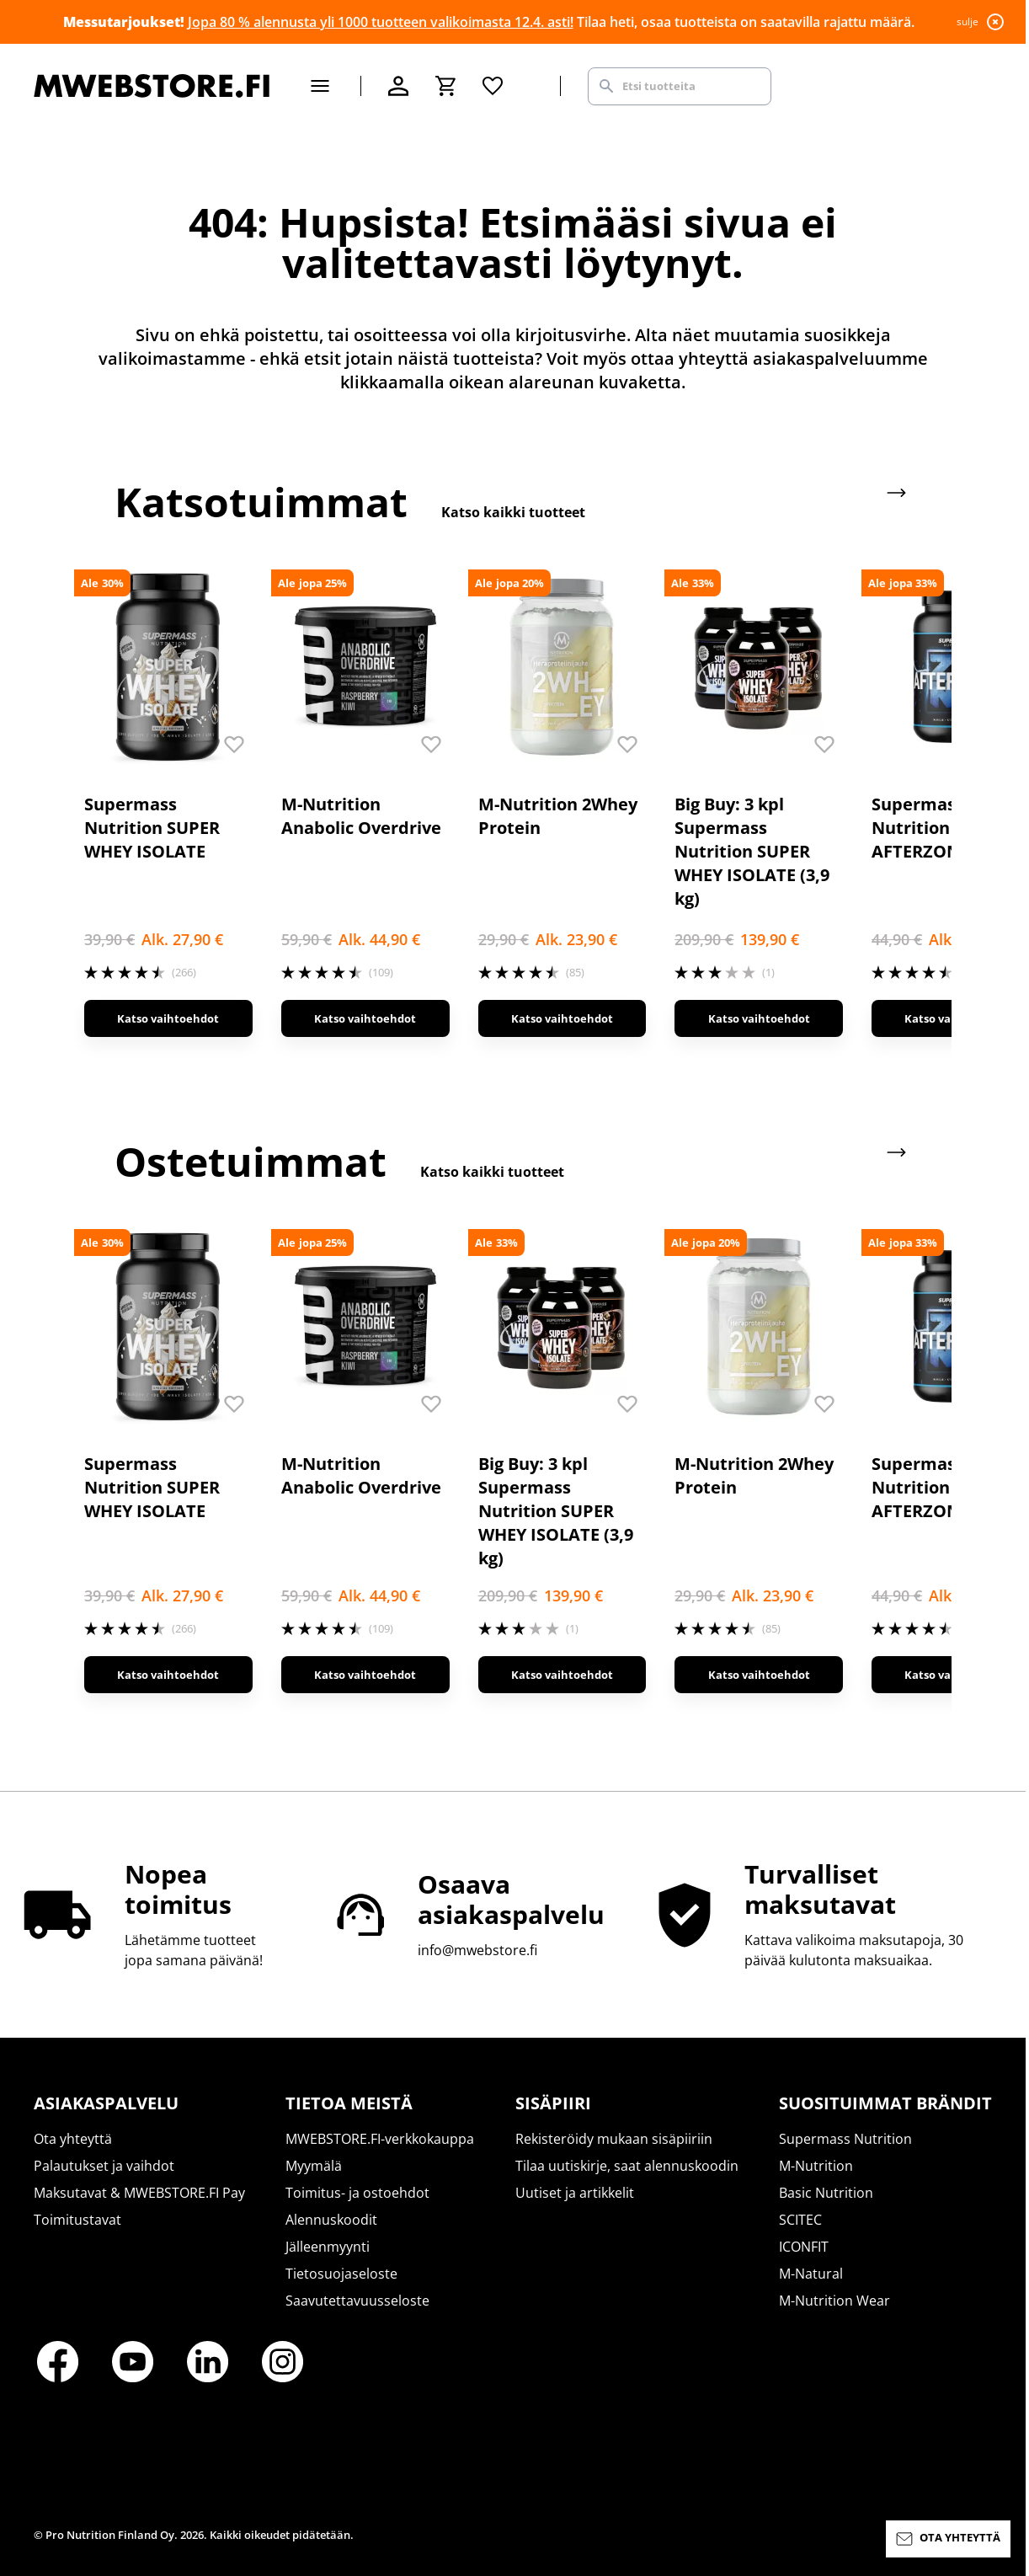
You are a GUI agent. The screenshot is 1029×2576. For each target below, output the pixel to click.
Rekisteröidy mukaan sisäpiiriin (613, 2139)
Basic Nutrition (826, 2192)
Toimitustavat (77, 2219)
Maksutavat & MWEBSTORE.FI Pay (139, 2192)
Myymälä (313, 2165)
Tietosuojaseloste (341, 2273)
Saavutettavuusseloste (357, 2300)
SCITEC (800, 2219)
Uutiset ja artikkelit (574, 2192)
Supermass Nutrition (845, 2139)
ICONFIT (804, 2246)
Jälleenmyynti (327, 2246)
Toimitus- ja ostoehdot (357, 2192)
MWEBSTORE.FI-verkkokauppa (379, 2139)
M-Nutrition (816, 2165)
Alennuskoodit (331, 2219)
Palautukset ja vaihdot (104, 2165)
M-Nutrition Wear (834, 2300)
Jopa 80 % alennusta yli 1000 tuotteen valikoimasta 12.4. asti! (380, 22)
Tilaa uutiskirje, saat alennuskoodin (626, 2165)
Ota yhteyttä (73, 2139)
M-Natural (811, 2273)
